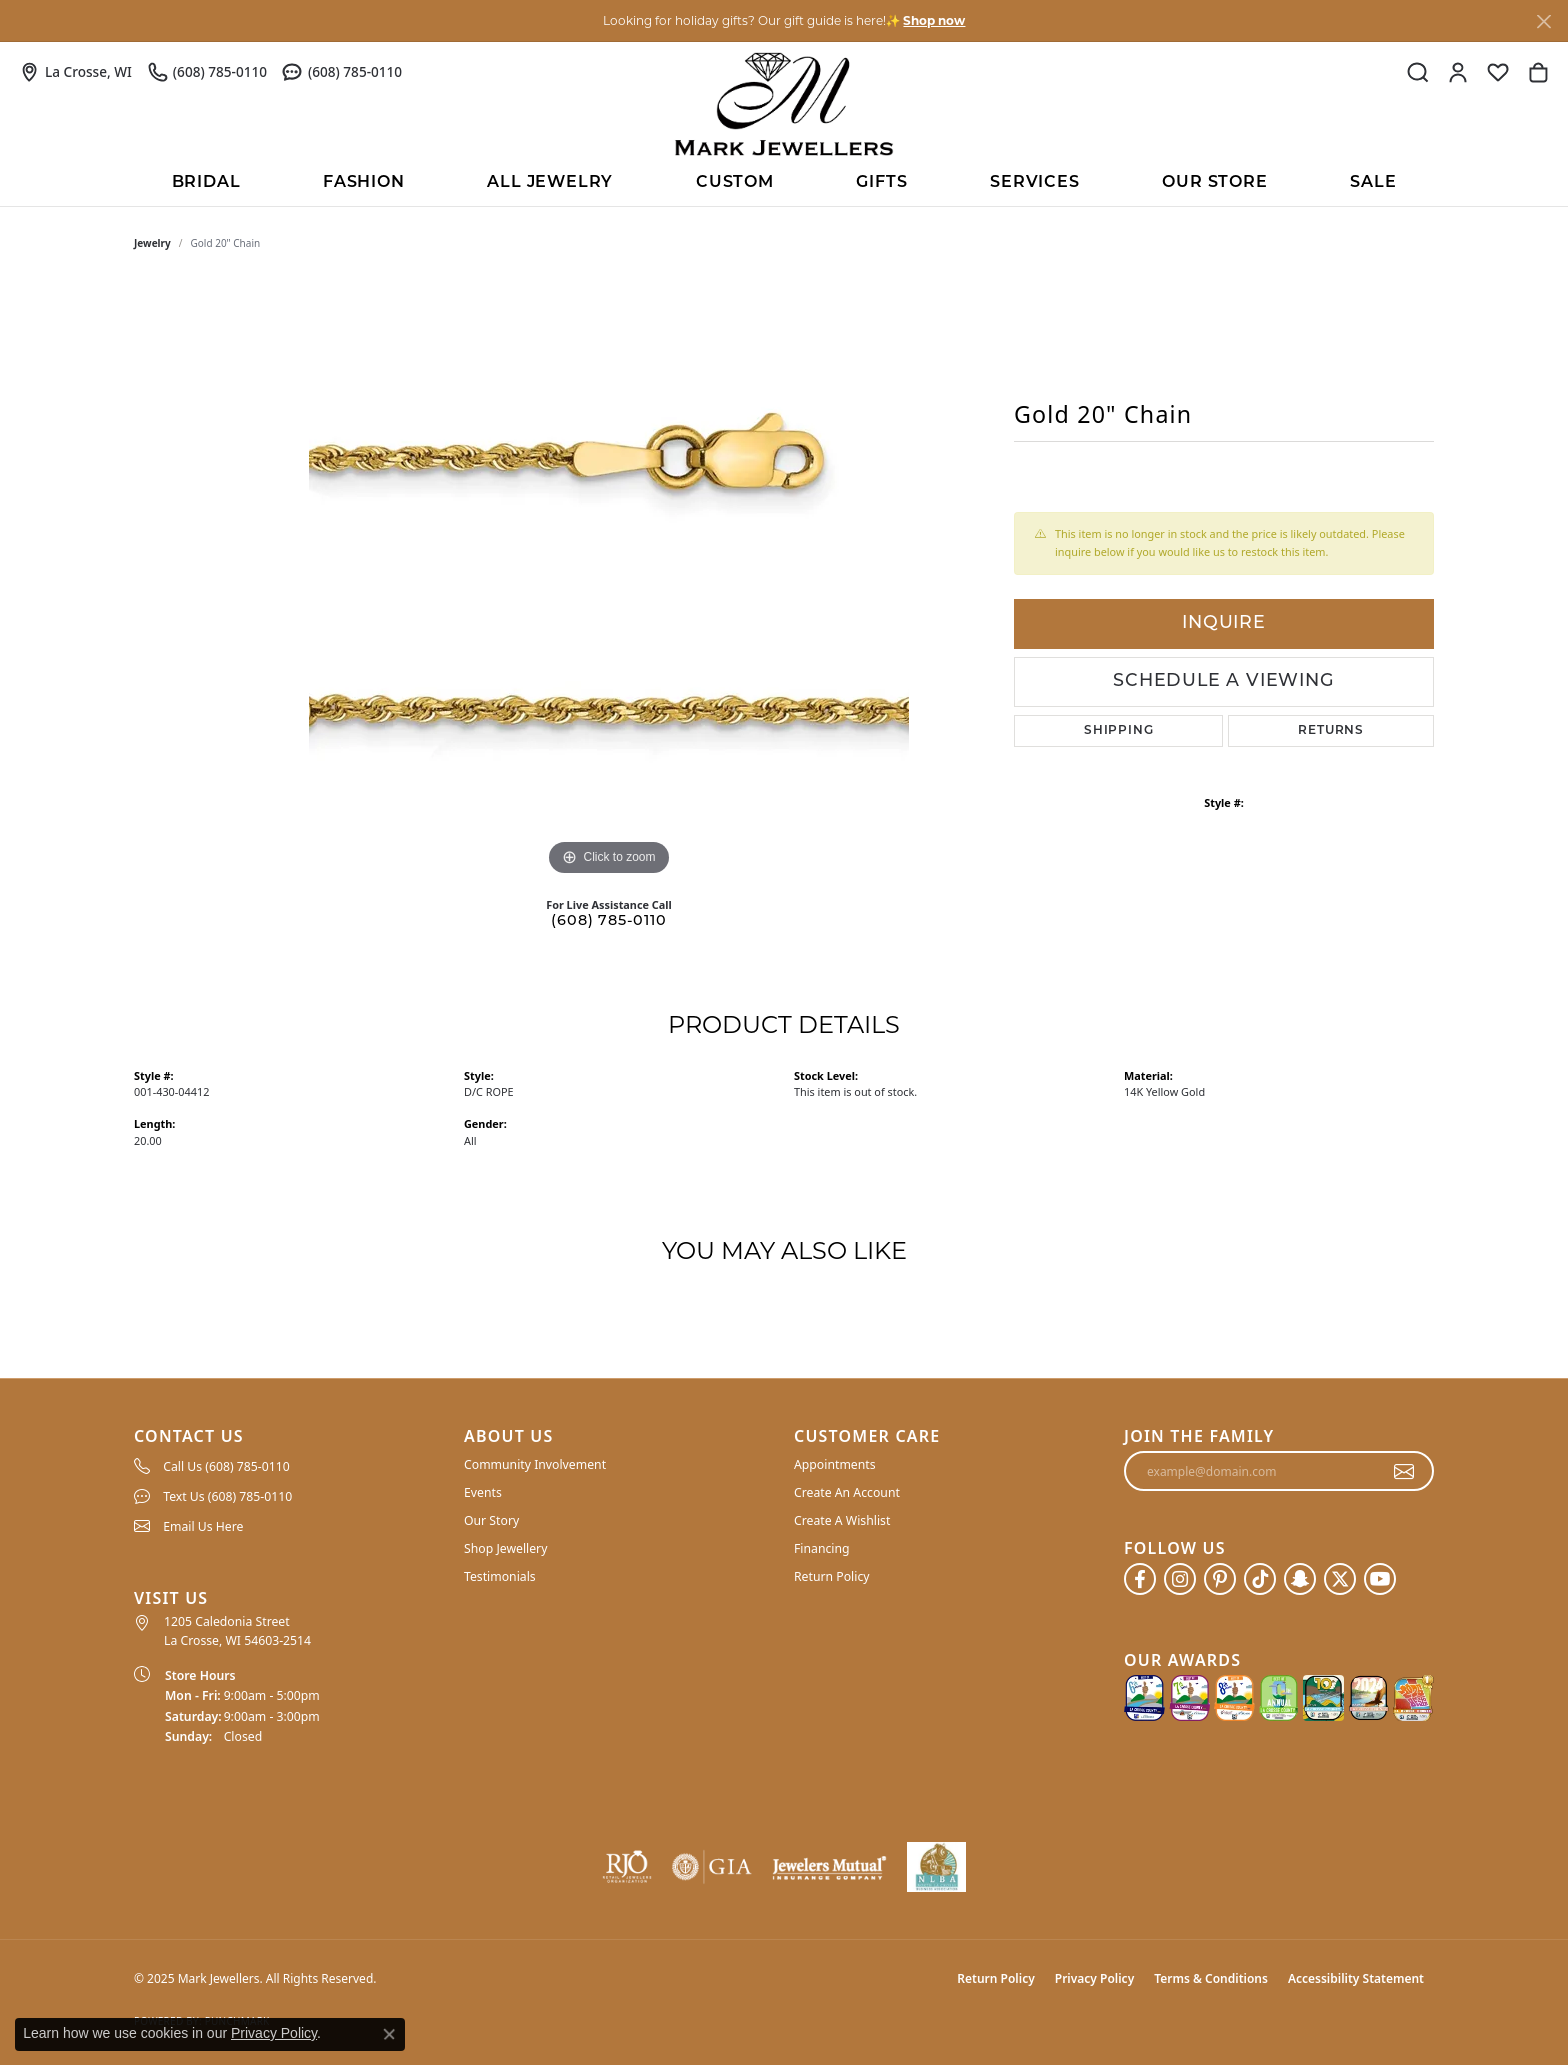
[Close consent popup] (389, 2034)
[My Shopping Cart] (1538, 72)
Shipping (1118, 731)
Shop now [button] (934, 20)
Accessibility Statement (1356, 1978)
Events (483, 1492)
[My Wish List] (1498, 72)
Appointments (835, 1464)
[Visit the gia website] (712, 1867)
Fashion (364, 183)
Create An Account (847, 1492)
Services (1034, 183)
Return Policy (832, 1576)
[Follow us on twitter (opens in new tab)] (1340, 1579)
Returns (1331, 731)
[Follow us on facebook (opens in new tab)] (1140, 1579)
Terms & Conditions (1211, 1978)
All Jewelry (550, 183)
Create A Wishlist (842, 1520)
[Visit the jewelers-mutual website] (829, 1867)
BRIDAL (206, 183)
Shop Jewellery (505, 1548)
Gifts (881, 183)
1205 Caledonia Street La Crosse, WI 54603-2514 (237, 1630)
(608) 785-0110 (608, 921)
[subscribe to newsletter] (1404, 1471)
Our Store (1214, 183)
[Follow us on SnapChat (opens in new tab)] (1300, 1579)
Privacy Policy (1094, 1978)
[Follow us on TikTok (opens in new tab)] (1260, 1579)
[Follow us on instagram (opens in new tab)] (1180, 1579)
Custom (735, 183)
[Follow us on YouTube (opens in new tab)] (1380, 1579)
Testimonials (500, 1576)
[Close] (1543, 21)
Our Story (491, 1520)
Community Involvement (535, 1464)
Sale (1373, 183)
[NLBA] (936, 1867)
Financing (822, 1548)
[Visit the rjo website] (627, 1867)
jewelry (152, 243)
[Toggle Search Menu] (1418, 72)
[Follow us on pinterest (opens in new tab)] (1220, 1579)
